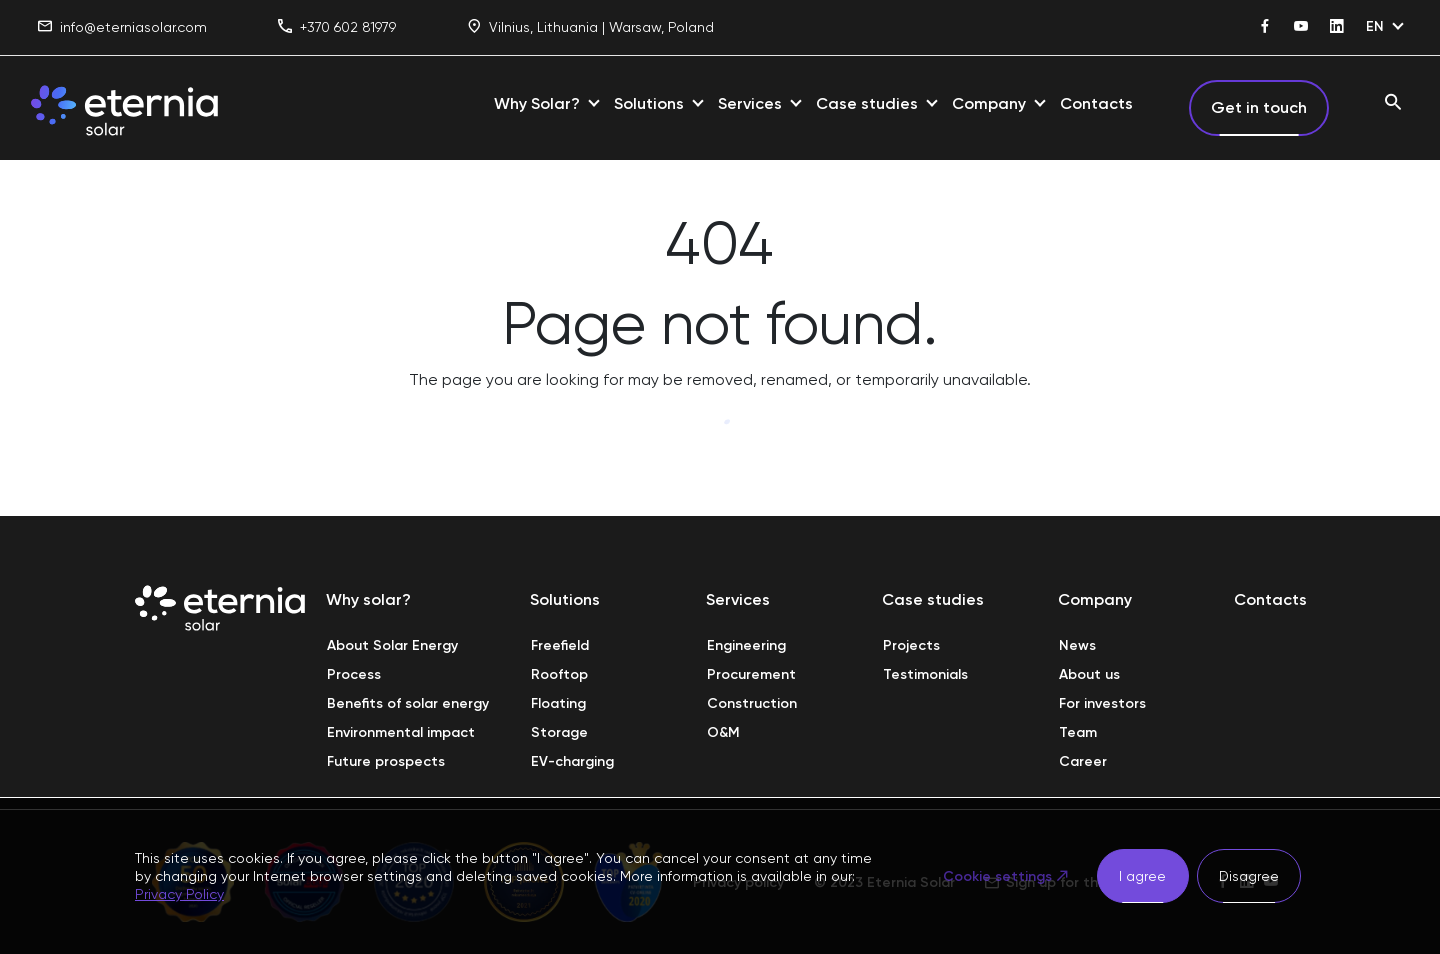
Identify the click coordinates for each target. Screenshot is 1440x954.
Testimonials (925, 674)
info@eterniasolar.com (122, 27)
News (1077, 645)
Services (750, 103)
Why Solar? (537, 103)
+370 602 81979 (337, 27)
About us (1089, 674)
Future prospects (386, 761)
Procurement (751, 674)
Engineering (746, 645)
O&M (723, 732)
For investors (1102, 703)
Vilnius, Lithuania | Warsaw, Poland (590, 27)
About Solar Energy (392, 645)
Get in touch (1259, 107)
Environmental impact (401, 732)
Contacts (1096, 103)
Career (1083, 761)
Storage (559, 732)
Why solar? (368, 599)
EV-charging (572, 761)
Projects (911, 645)
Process (354, 674)
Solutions (649, 103)
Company (989, 103)
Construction (752, 703)
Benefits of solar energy (408, 703)
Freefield (560, 645)
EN (1375, 26)
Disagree (1249, 876)
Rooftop (559, 674)
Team (1078, 732)
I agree (1142, 876)
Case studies (867, 103)
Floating (558, 703)
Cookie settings (997, 876)
